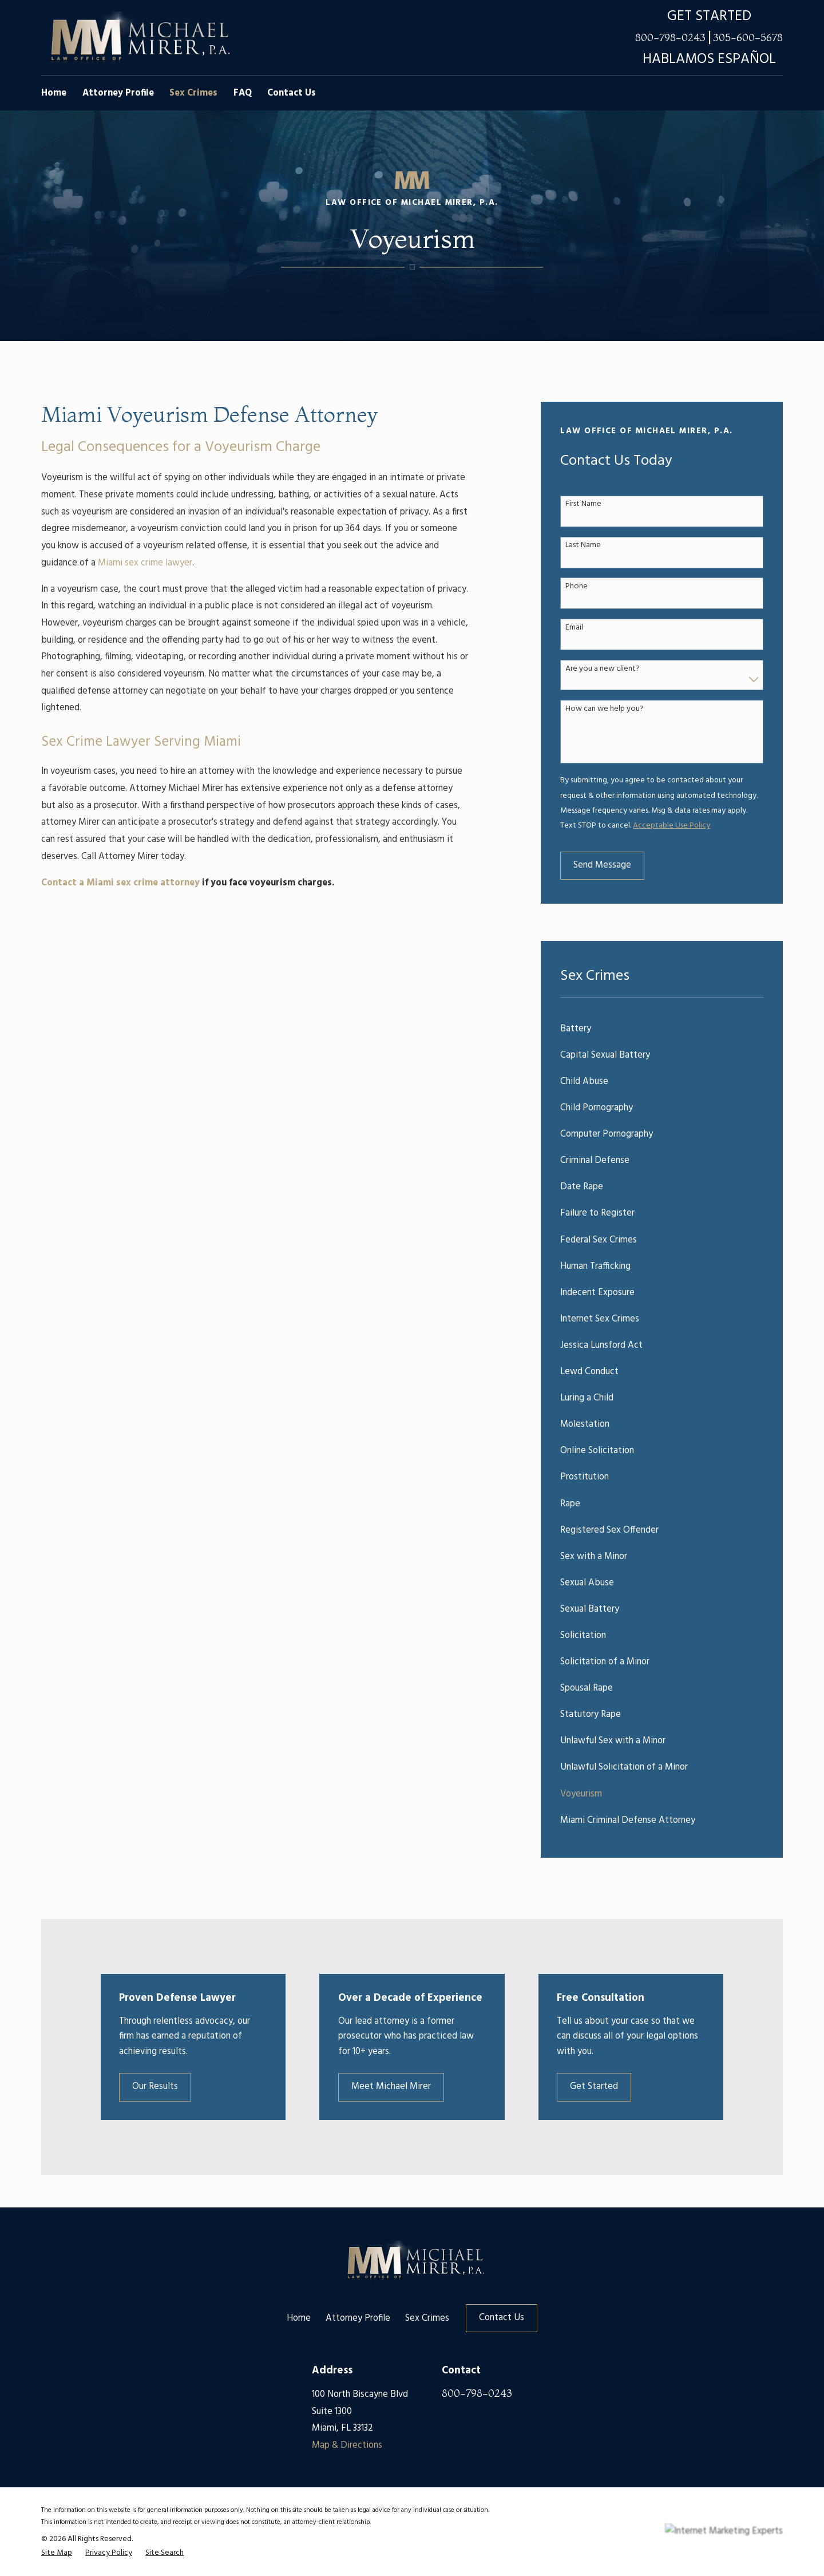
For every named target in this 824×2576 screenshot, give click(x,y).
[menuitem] (661, 1029)
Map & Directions (347, 2445)
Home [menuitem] (53, 93)
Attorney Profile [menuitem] (118, 93)
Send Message (602, 865)
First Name (583, 504)
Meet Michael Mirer (409, 2086)
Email (574, 628)
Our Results (170, 2086)
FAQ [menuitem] (242, 93)
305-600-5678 (748, 38)
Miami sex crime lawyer (145, 563)
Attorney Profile (358, 2318)
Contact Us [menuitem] (291, 93)
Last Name (583, 546)
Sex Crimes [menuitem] (193, 93)
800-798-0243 (670, 38)
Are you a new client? (602, 669)
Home (299, 2318)
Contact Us (501, 2317)
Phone (576, 587)
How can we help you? (604, 709)
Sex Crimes (427, 2318)
